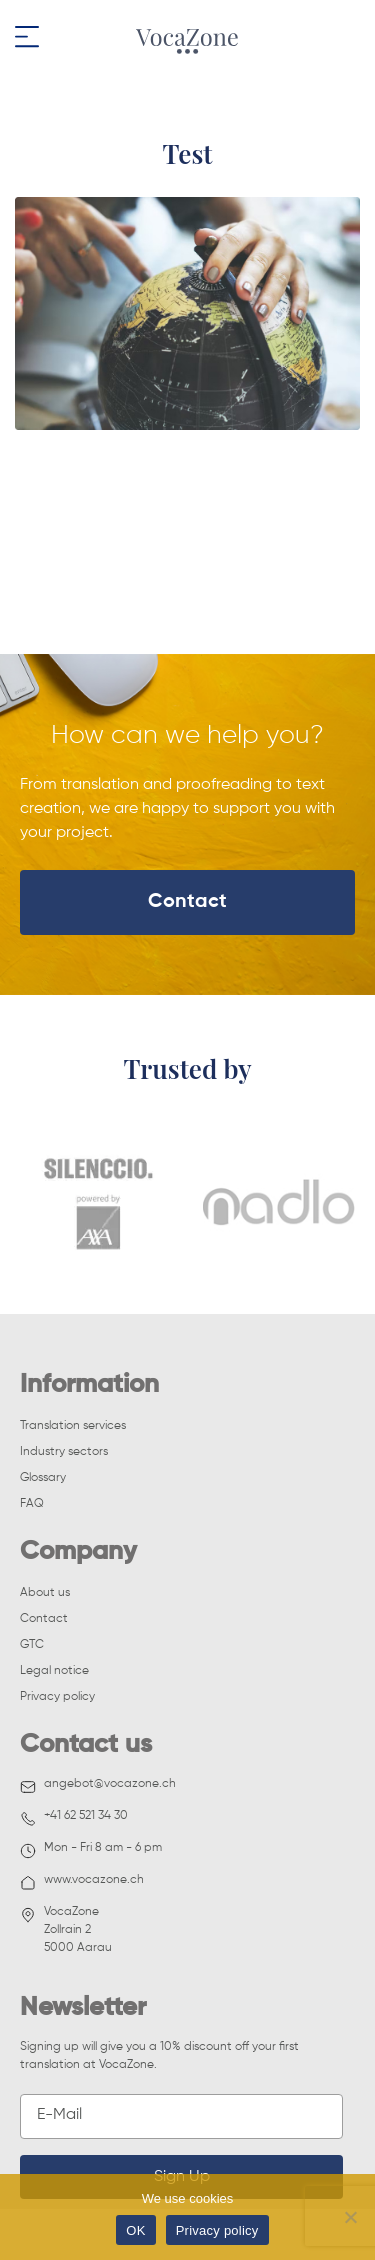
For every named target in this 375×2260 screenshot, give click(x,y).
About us (45, 1593)
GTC (32, 1645)
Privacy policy (57, 1697)
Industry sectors (64, 1452)
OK (135, 2230)
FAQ (32, 1504)
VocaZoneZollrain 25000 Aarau (66, 1930)
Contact (187, 902)
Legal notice (54, 1671)
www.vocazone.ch (82, 1882)
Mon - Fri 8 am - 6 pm (91, 1850)
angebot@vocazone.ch (98, 1786)
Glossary (43, 1478)
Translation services (73, 1426)
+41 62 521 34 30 (74, 1818)
